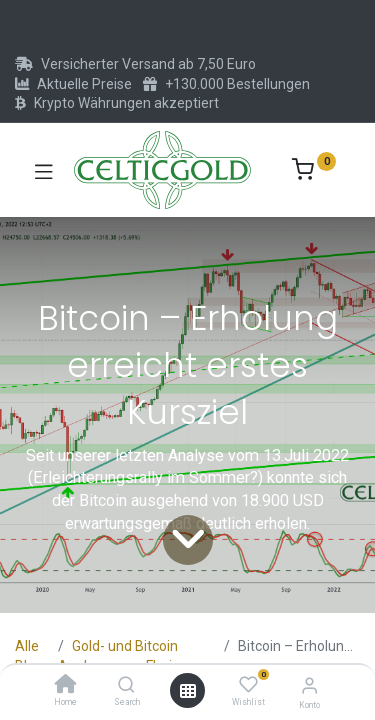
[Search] (126, 686)
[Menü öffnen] (188, 691)
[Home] (66, 686)
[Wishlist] (248, 685)
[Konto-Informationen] (309, 685)
